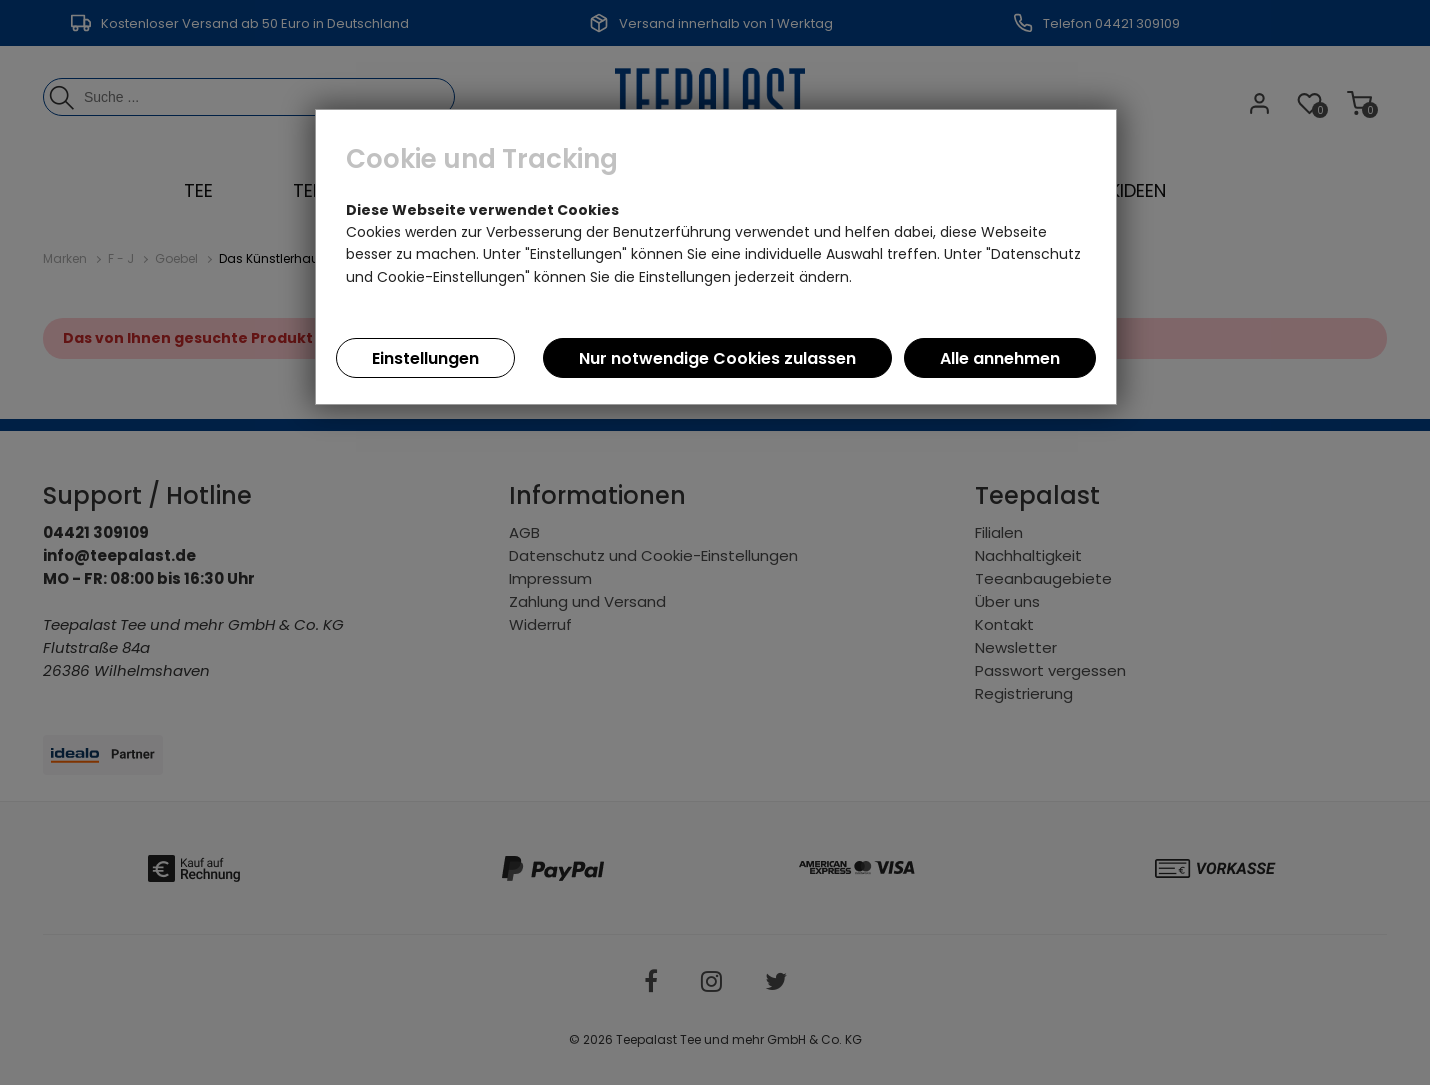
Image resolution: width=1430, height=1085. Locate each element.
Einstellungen (425, 358)
